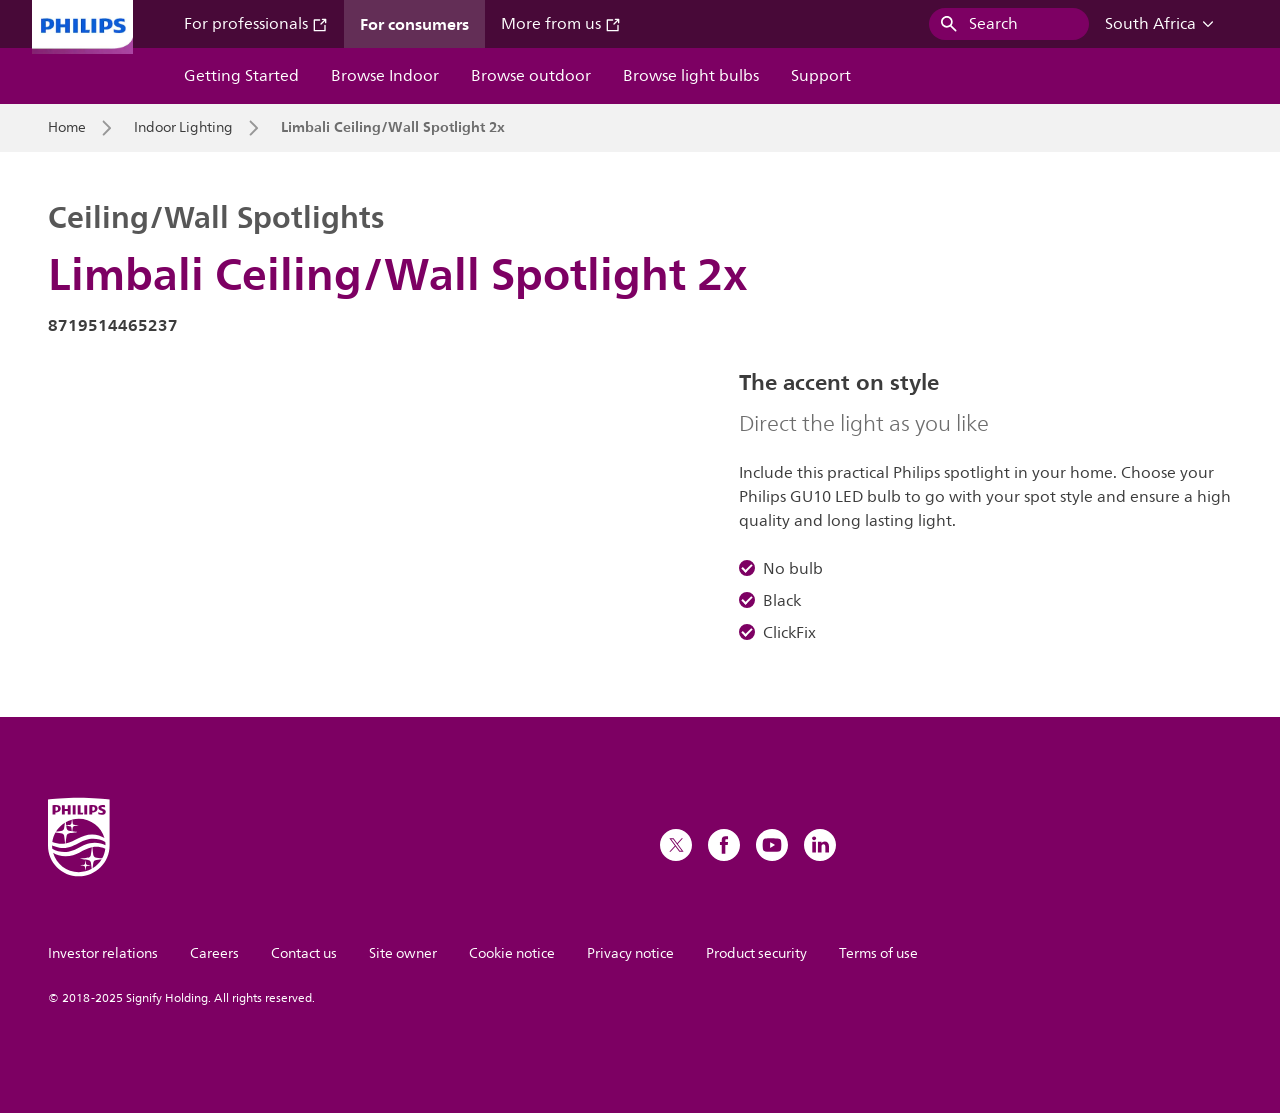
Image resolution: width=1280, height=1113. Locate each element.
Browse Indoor (385, 76)
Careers (214, 953)
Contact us (304, 953)
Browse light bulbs (691, 76)
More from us (561, 24)
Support (821, 76)
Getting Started (241, 76)
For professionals (256, 24)
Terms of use (878, 953)
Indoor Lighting (183, 128)
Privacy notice (630, 953)
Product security (756, 953)
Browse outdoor (531, 76)
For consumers (414, 24)
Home (67, 128)
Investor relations (103, 953)
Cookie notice (512, 953)
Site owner (403, 953)
